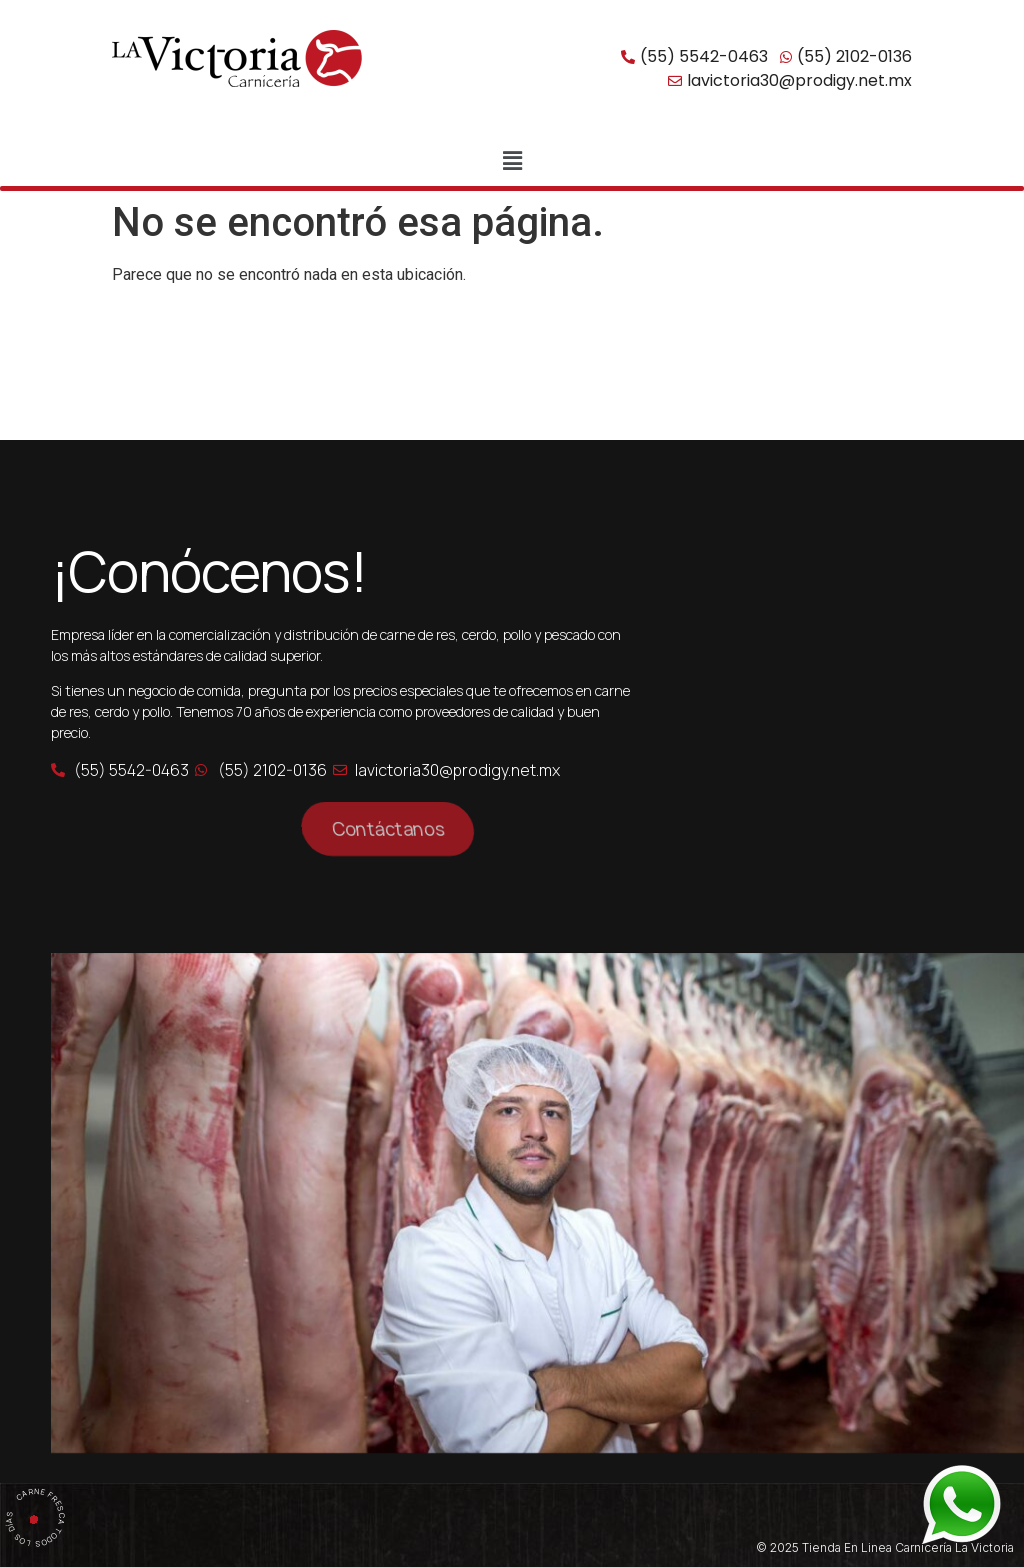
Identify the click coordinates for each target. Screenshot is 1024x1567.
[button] (512, 161)
